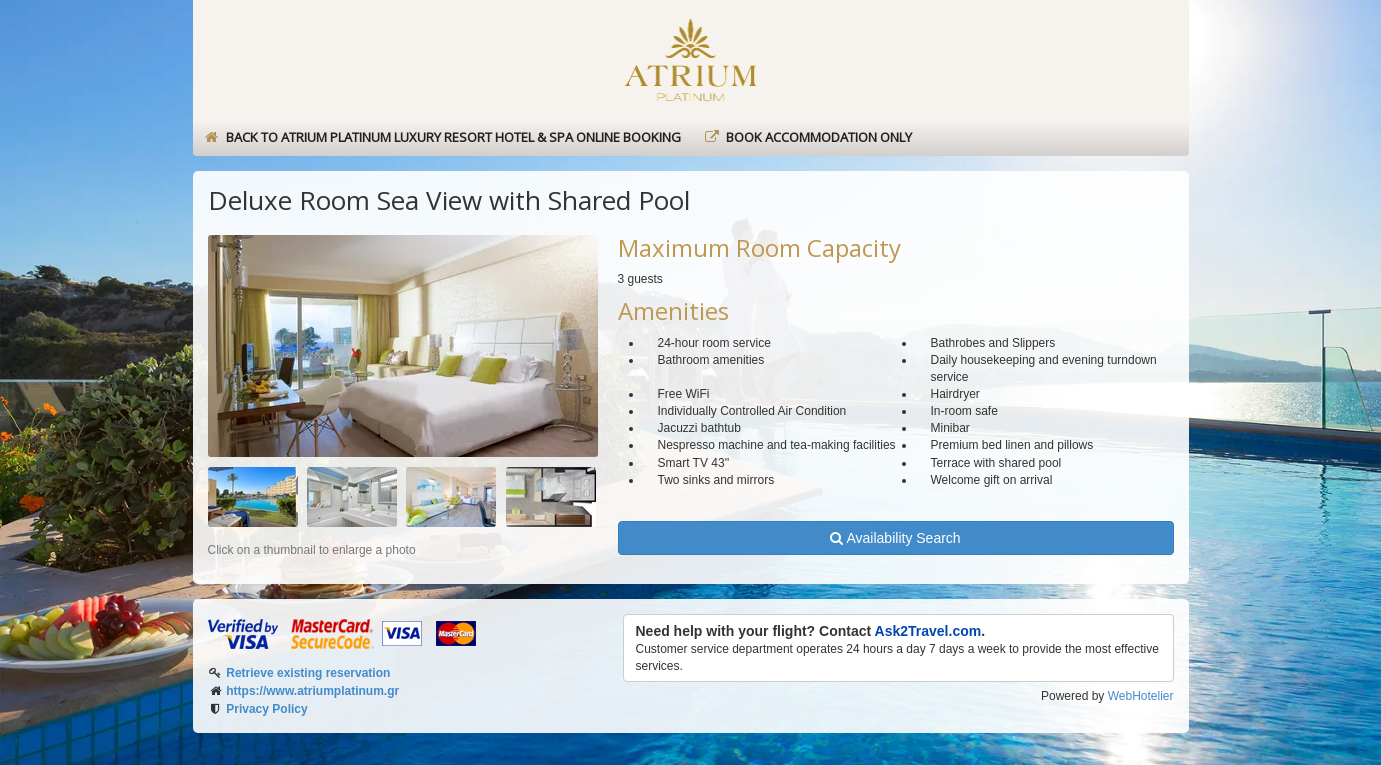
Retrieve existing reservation (308, 673)
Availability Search (895, 538)
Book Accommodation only (807, 137)
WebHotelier (1141, 696)
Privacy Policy (266, 709)
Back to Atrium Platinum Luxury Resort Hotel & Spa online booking (442, 137)
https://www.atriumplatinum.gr (312, 691)
